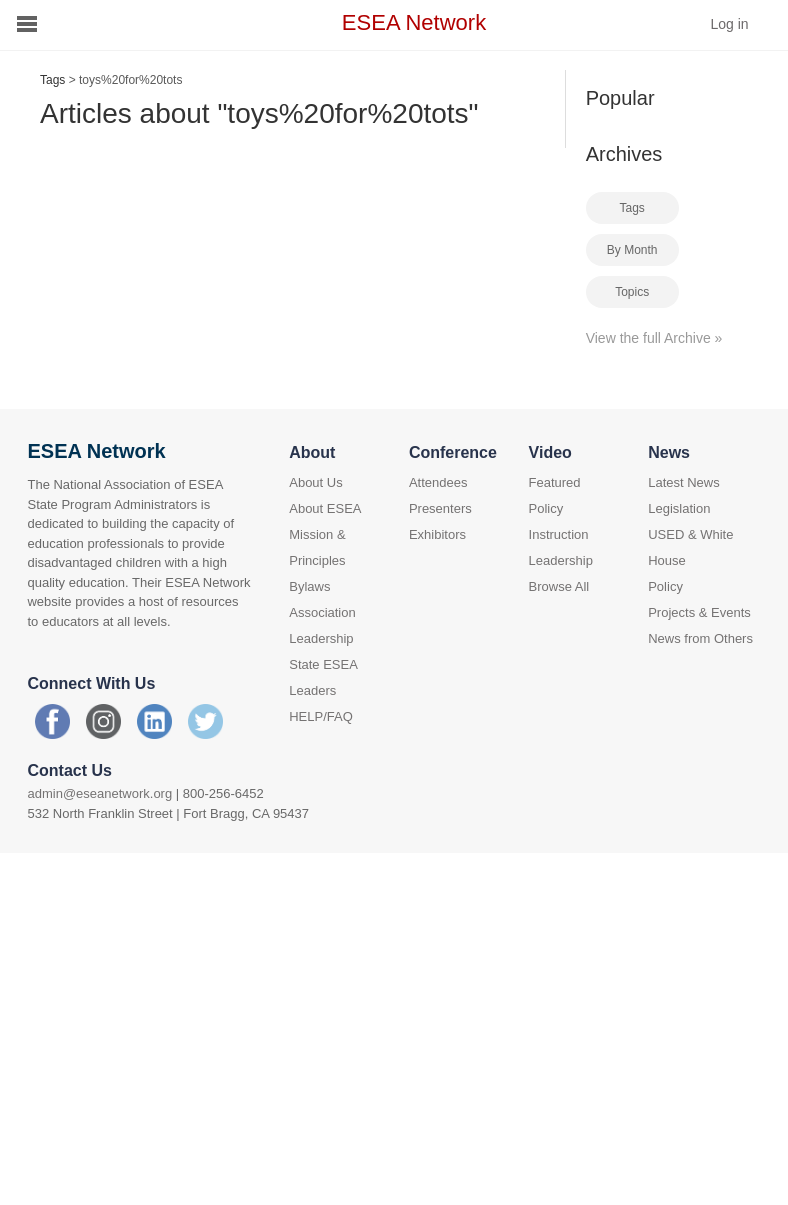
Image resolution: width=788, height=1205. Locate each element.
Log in (729, 24)
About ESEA (325, 508)
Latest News (684, 482)
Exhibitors (437, 534)
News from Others (700, 638)
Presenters (440, 508)
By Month (632, 250)
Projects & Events (699, 612)
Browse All (559, 586)
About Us (315, 482)
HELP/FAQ (321, 716)
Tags (52, 80)
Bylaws (309, 586)
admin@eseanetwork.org (99, 793)
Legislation (679, 508)
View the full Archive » (654, 338)
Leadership (561, 560)
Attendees (438, 482)
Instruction (559, 534)
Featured (555, 482)
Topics (632, 292)
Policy (546, 508)
